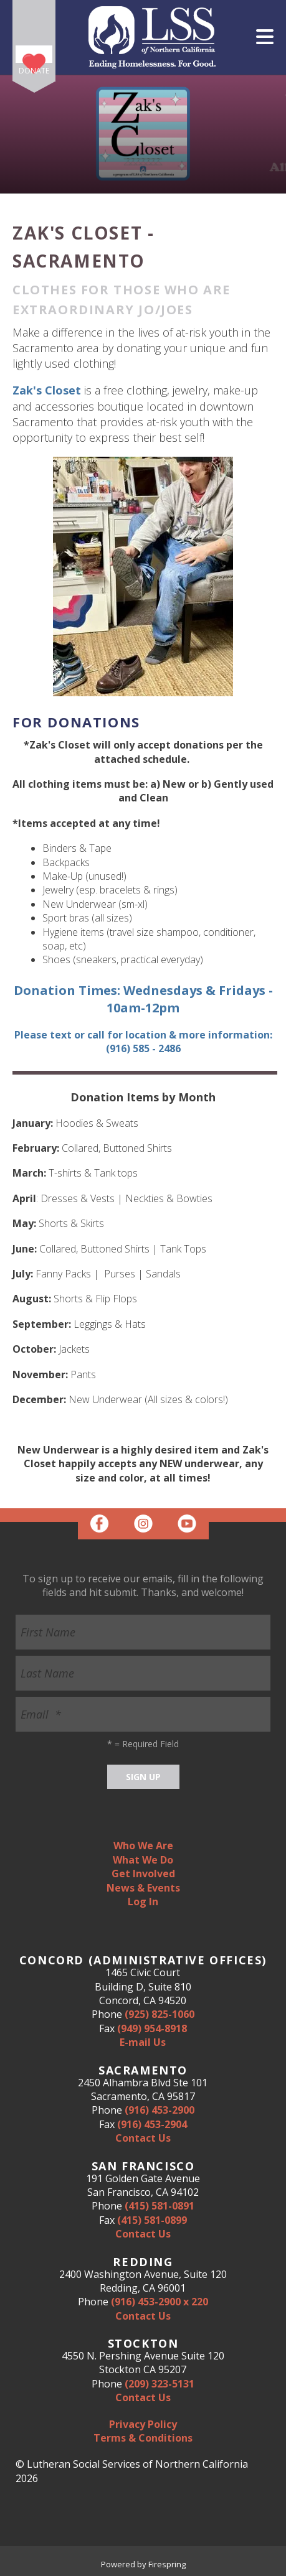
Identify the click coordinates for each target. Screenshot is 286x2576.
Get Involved (143, 1873)
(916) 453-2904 (152, 2124)
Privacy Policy (143, 2424)
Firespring (167, 2564)
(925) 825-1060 (159, 2014)
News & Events (143, 1888)
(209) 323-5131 (159, 2384)
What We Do (143, 1860)
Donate (34, 70)
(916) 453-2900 (159, 2110)
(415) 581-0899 (152, 2220)
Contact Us (143, 2138)
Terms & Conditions (143, 2438)
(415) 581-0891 (159, 2206)
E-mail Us (143, 2042)
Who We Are (143, 1845)
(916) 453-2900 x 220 (159, 2301)
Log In (143, 1901)
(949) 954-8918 (152, 2028)
